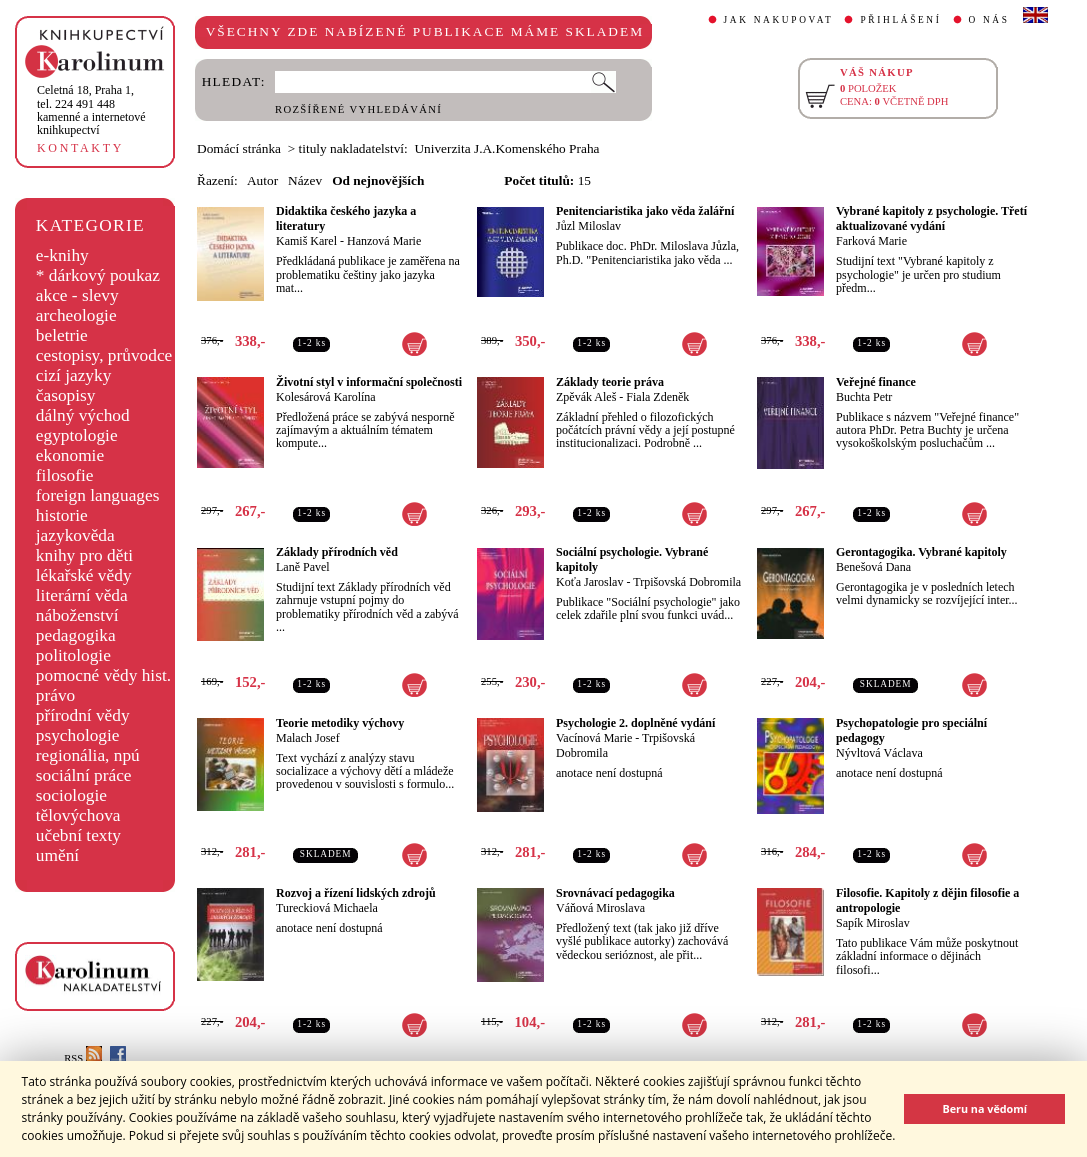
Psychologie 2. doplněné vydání (635, 723)
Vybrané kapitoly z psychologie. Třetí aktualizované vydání (931, 218)
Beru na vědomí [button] (984, 1108)
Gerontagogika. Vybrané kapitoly (921, 552)
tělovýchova (78, 815)
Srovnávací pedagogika (615, 893)
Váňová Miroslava (600, 908)
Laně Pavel (303, 567)
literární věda (82, 595)
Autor (262, 180)
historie (62, 515)
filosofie (65, 475)
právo (55, 695)
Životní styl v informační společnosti (369, 382)
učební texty (78, 835)
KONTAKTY (80, 148)
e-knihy (62, 255)
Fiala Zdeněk (657, 397)
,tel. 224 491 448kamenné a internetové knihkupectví (91, 110)
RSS (83, 1058)
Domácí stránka (239, 148)
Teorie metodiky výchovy (340, 723)
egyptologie (77, 435)
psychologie (78, 735)
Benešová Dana (873, 567)
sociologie (71, 795)
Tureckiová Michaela (327, 908)
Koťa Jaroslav (589, 582)
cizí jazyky (74, 375)
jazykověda (75, 535)
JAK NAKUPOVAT (779, 20)
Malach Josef (308, 738)
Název (305, 180)
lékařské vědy (84, 575)
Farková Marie (871, 241)
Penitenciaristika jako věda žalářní (645, 211)
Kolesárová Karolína (326, 397)
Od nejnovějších (378, 180)
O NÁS (989, 20)
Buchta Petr (864, 397)
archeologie (76, 315)
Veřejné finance (876, 382)
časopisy (66, 395)
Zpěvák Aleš (586, 397)
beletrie (62, 335)
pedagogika (76, 635)
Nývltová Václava (879, 753)
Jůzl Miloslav (588, 226)
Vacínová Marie (594, 738)
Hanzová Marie (384, 241)
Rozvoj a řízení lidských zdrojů (356, 893)
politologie (73, 655)
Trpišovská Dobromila (687, 582)
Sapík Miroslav (873, 923)
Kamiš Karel (306, 241)
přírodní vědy (83, 715)
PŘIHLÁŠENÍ (900, 20)
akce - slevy (77, 295)
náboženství (77, 615)
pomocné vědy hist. (103, 675)
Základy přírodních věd (337, 552)
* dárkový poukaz (98, 275)
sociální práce (84, 775)
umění (57, 855)
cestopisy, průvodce (104, 355)
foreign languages (98, 495)
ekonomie (70, 455)
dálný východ (83, 415)
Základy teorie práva (610, 382)
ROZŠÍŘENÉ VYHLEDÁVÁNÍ (358, 109)
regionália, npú (88, 755)
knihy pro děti (84, 555)
